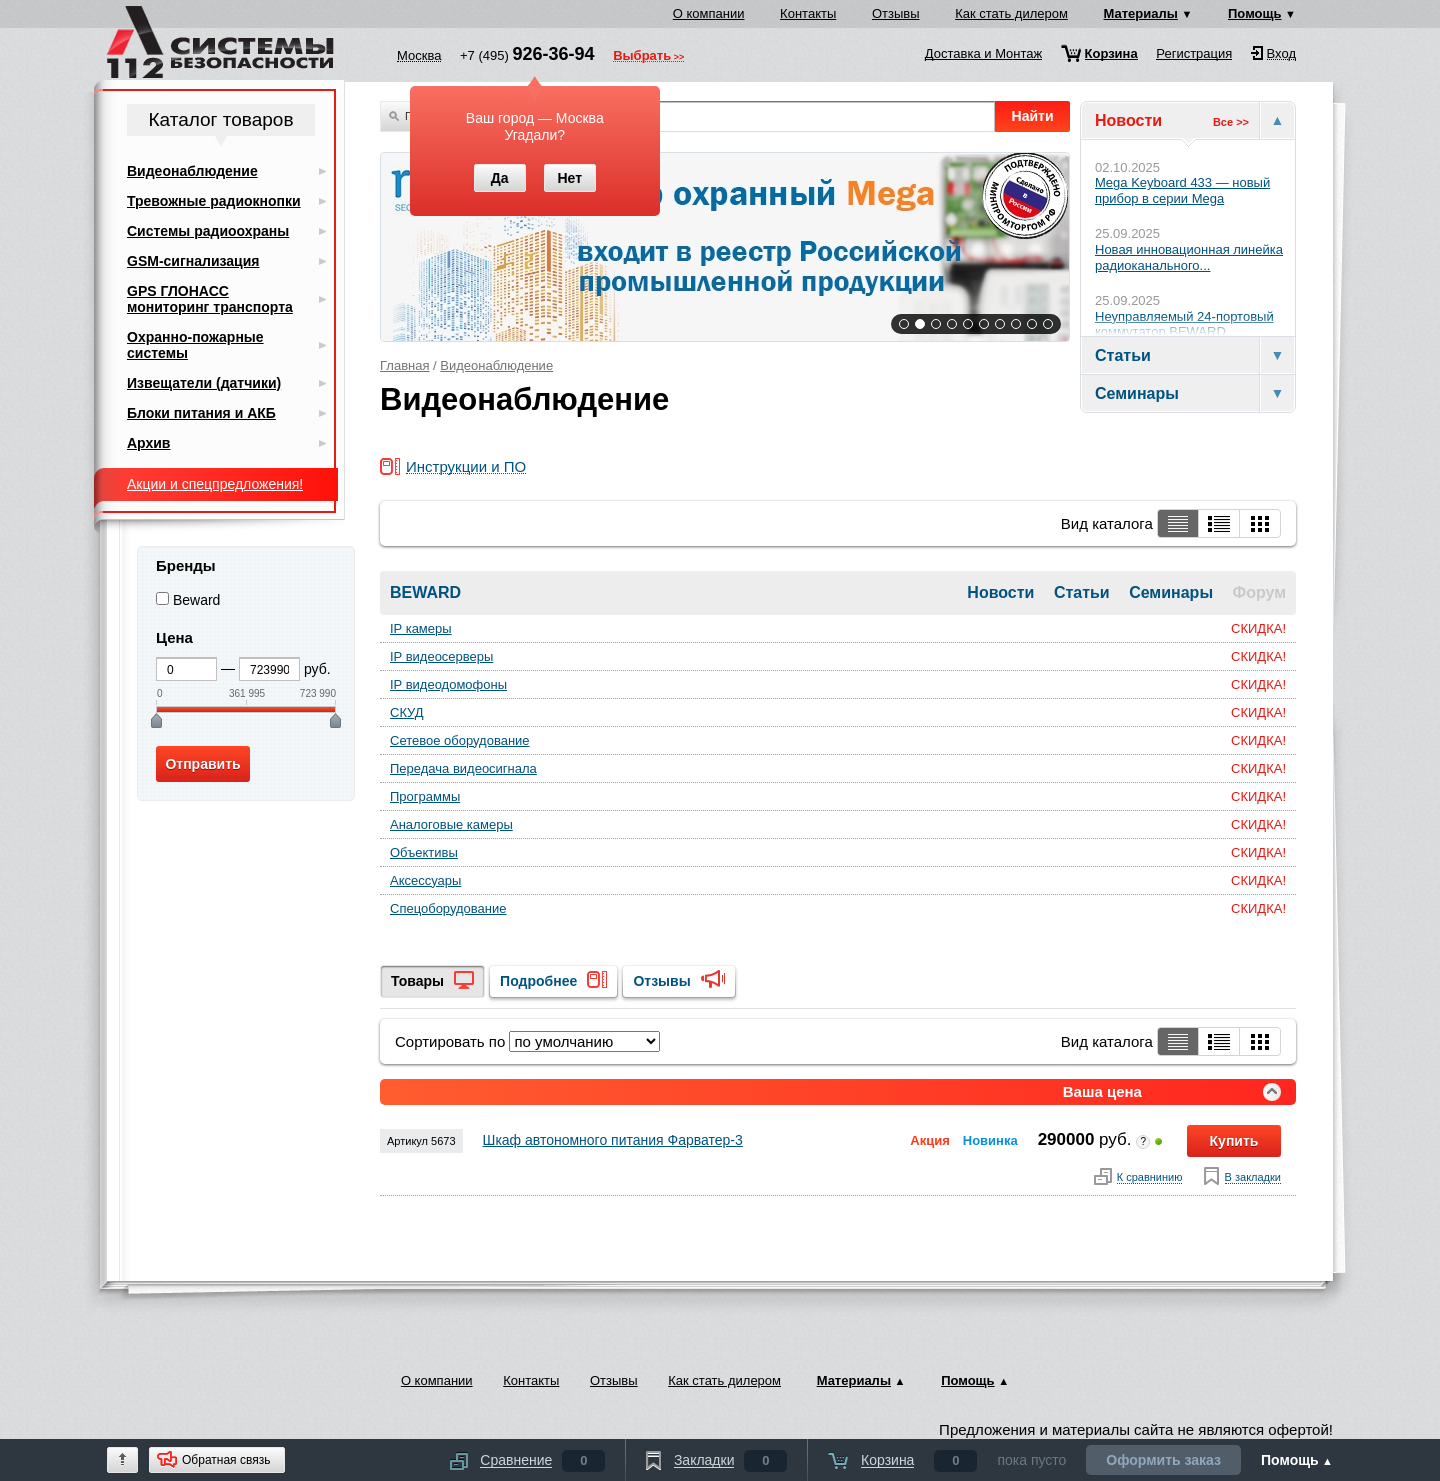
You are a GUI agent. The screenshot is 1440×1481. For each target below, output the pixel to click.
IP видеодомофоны (448, 684)
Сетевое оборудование (460, 740)
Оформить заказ (1163, 1460)
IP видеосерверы (441, 656)
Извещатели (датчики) (204, 383)
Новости (1003, 592)
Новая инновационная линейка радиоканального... (1189, 257)
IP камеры (421, 628)
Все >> (1231, 122)
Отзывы (896, 13)
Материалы (1141, 13)
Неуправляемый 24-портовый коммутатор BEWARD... (1184, 324)
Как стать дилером (1011, 13)
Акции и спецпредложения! (215, 484)
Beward (196, 600)
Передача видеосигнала (463, 768)
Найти (1033, 116)
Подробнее (538, 981)
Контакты (808, 13)
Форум (1259, 592)
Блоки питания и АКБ (201, 413)
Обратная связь (226, 1460)
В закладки (1253, 1177)
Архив (148, 443)
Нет (569, 178)
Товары (417, 981)
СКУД (407, 712)
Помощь (1254, 13)
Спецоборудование (448, 908)
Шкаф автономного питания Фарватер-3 (613, 1140)
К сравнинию (1150, 1177)
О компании (709, 13)
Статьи (1084, 592)
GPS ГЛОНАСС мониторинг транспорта (210, 299)
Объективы (424, 852)
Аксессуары (425, 880)
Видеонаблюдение (496, 365)
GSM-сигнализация (193, 261)
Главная (404, 365)
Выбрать (642, 57)
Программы (425, 796)
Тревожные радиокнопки (214, 201)
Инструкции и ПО (466, 467)
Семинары (1173, 592)
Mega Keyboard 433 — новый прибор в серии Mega (1182, 190)
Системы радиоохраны (208, 231)
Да (500, 178)
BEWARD (425, 592)
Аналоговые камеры (451, 824)
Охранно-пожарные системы (195, 345)
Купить (1234, 1141)
